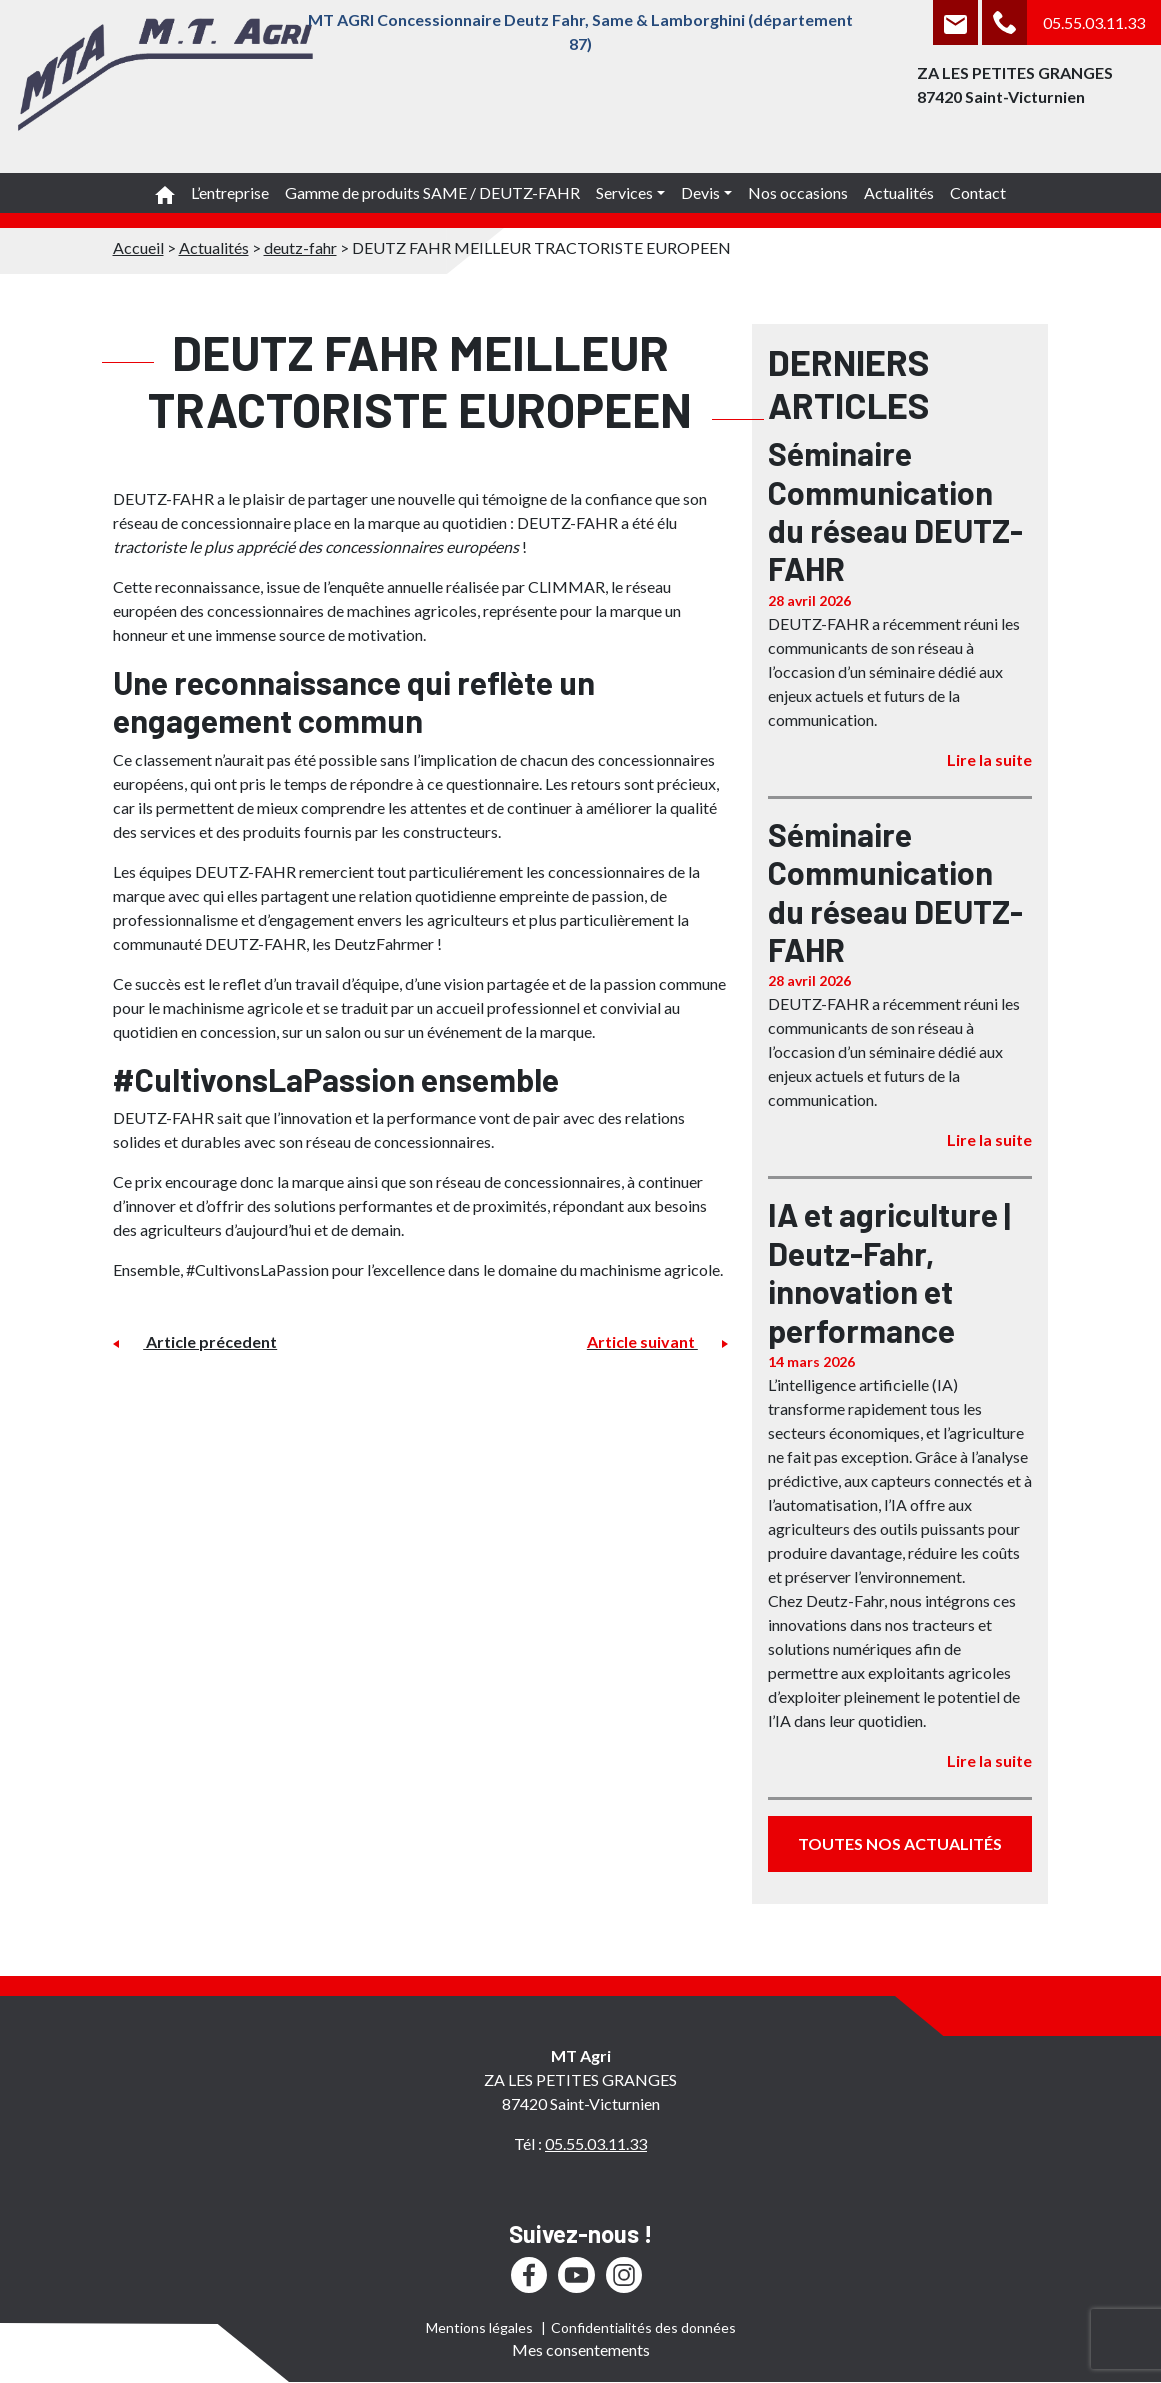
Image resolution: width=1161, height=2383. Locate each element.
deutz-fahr (300, 247)
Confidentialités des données (643, 2327)
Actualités (899, 192)
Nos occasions (798, 192)
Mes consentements (581, 2349)
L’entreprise (230, 192)
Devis (700, 192)
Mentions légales (479, 2327)
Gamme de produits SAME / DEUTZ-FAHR (432, 192)
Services (624, 192)
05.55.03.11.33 (1094, 22)
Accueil (138, 247)
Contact (978, 192)
